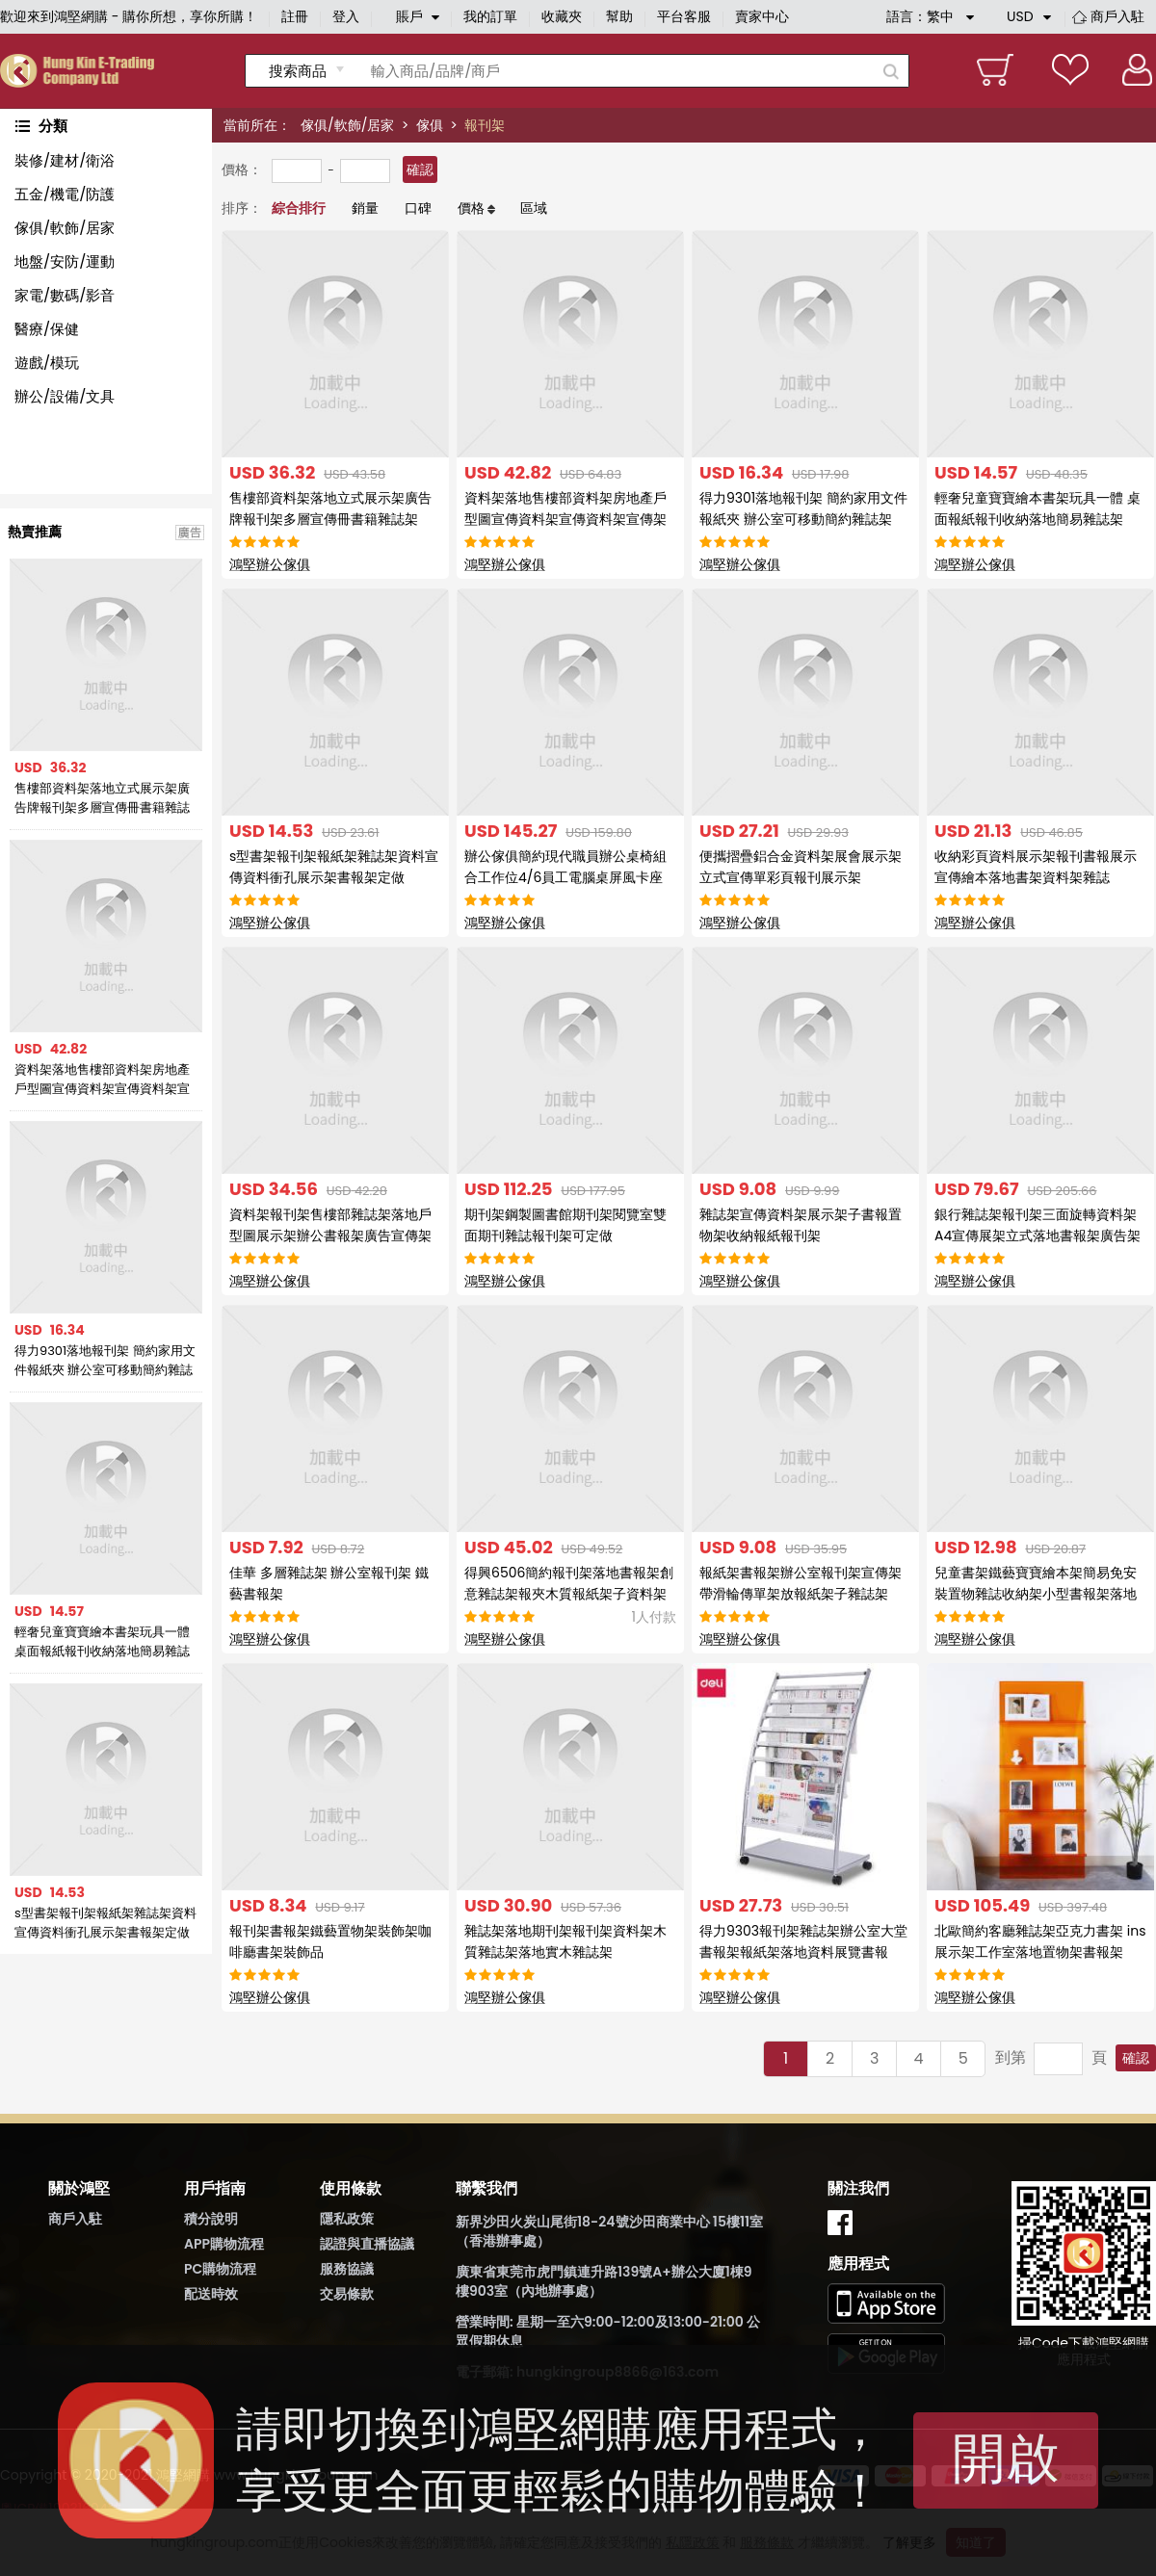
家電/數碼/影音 (64, 295)
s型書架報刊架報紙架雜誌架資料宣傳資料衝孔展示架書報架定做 (105, 1922)
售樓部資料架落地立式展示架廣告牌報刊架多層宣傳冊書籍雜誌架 (102, 798)
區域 (533, 208)
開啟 (1006, 2458)
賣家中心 (762, 16)
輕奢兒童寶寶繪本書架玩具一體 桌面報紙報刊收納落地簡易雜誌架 (102, 1642)
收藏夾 (561, 16)
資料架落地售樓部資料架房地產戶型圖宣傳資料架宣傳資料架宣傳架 (102, 1079)
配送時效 (211, 2293)
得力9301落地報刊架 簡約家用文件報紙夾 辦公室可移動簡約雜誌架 (105, 1360)
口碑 (418, 208)
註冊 (294, 16)
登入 (345, 16)
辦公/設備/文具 (64, 396)
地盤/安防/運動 (64, 261)
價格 (471, 208)
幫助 (619, 16)
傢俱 (429, 125)
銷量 (365, 208)
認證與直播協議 (367, 2243)
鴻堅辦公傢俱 (269, 564)
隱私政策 (347, 2218)
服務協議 (347, 2268)
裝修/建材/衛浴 (64, 160)
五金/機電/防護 (64, 194)
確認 (420, 169)
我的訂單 (490, 16)
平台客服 (684, 16)
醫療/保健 (46, 329)
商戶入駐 (1117, 16)
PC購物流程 (220, 2268)
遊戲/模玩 (46, 362)
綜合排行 (299, 208)
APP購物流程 (224, 2243)
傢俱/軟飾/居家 (347, 125)
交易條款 (347, 2293)
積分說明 (211, 2218)
